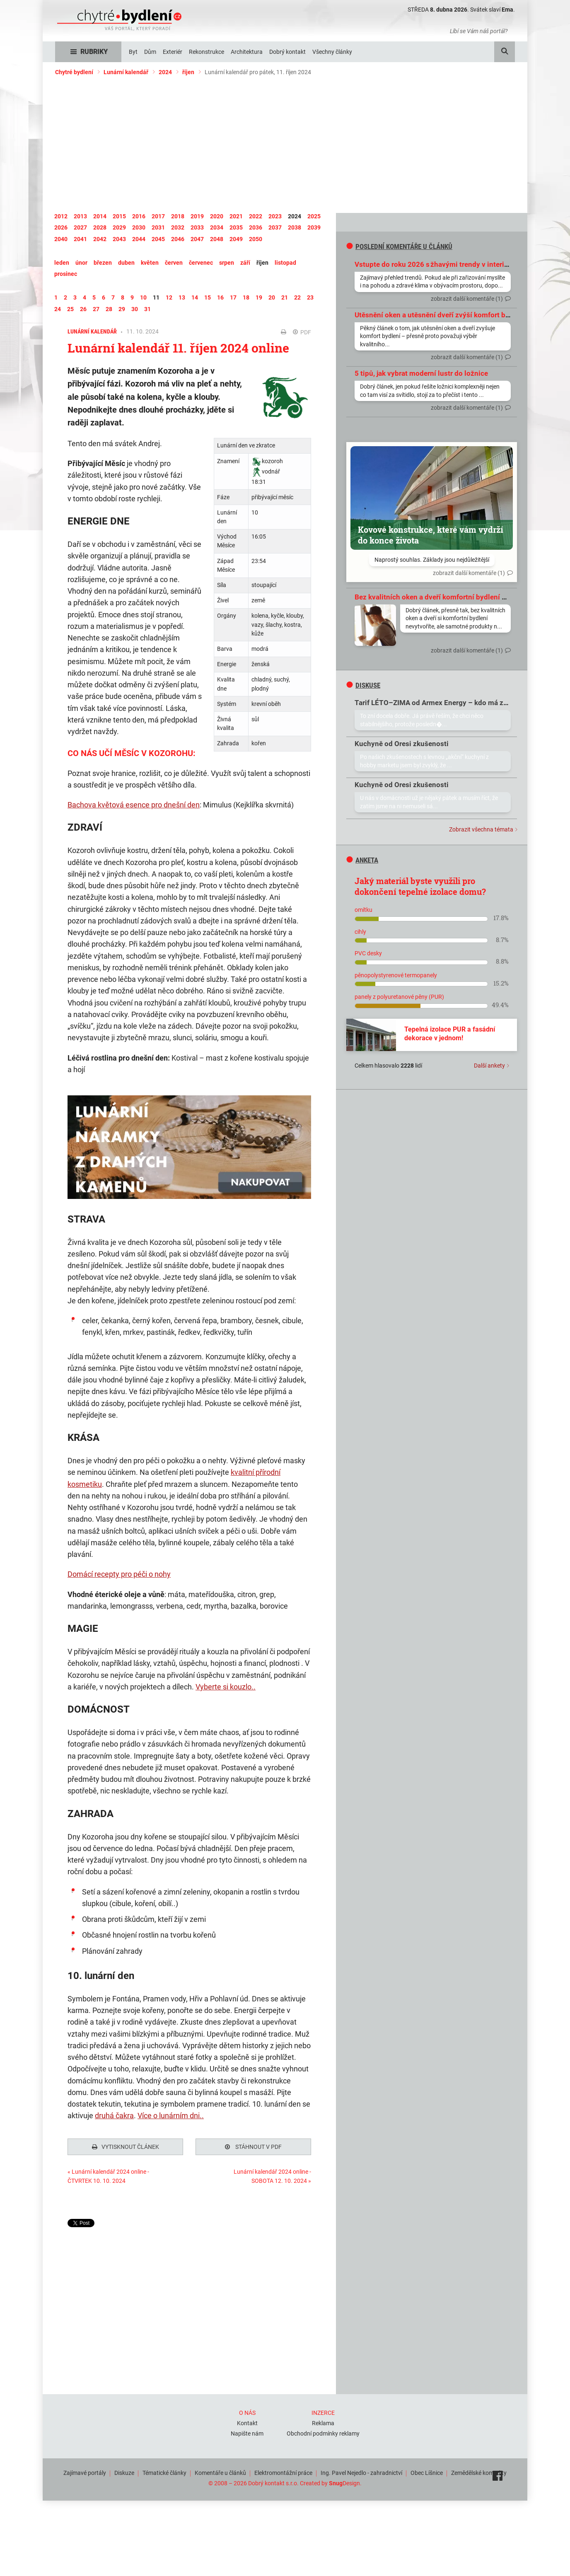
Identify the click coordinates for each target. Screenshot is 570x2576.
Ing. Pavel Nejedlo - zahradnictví (361, 2470)
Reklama (323, 2421)
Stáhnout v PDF (253, 2146)
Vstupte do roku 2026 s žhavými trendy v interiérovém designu (455, 264)
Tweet (75, 2223)
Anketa (362, 860)
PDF (302, 332)
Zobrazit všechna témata (481, 829)
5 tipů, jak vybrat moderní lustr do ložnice (421, 373)
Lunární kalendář (126, 72)
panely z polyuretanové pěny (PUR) (399, 996)
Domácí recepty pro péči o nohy (119, 1574)
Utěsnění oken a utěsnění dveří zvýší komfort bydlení (440, 315)
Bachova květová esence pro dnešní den (134, 804)
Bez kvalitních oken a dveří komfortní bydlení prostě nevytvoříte (457, 597)
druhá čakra (114, 2115)
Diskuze (124, 2470)
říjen (188, 72)
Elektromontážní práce (283, 2470)
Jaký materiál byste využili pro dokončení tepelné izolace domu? (420, 886)
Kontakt (247, 2421)
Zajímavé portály (84, 2470)
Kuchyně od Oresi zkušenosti (402, 743)
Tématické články (164, 2470)
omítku (363, 909)
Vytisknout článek (125, 2146)
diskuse (363, 685)
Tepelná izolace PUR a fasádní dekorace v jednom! (449, 1033)
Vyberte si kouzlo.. (226, 1686)
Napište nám (247, 2431)
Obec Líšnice (427, 2470)
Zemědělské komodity (479, 2470)
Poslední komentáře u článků (399, 246)
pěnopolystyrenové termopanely (396, 975)
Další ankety (489, 1065)
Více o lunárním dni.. (171, 2115)
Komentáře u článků (220, 2470)
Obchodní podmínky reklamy (323, 2431)
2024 (165, 72)
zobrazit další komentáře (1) (467, 298)
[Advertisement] (285, 145)
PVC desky (368, 953)
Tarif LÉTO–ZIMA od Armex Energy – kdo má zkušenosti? (447, 702)
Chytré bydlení (74, 72)
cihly (360, 931)
